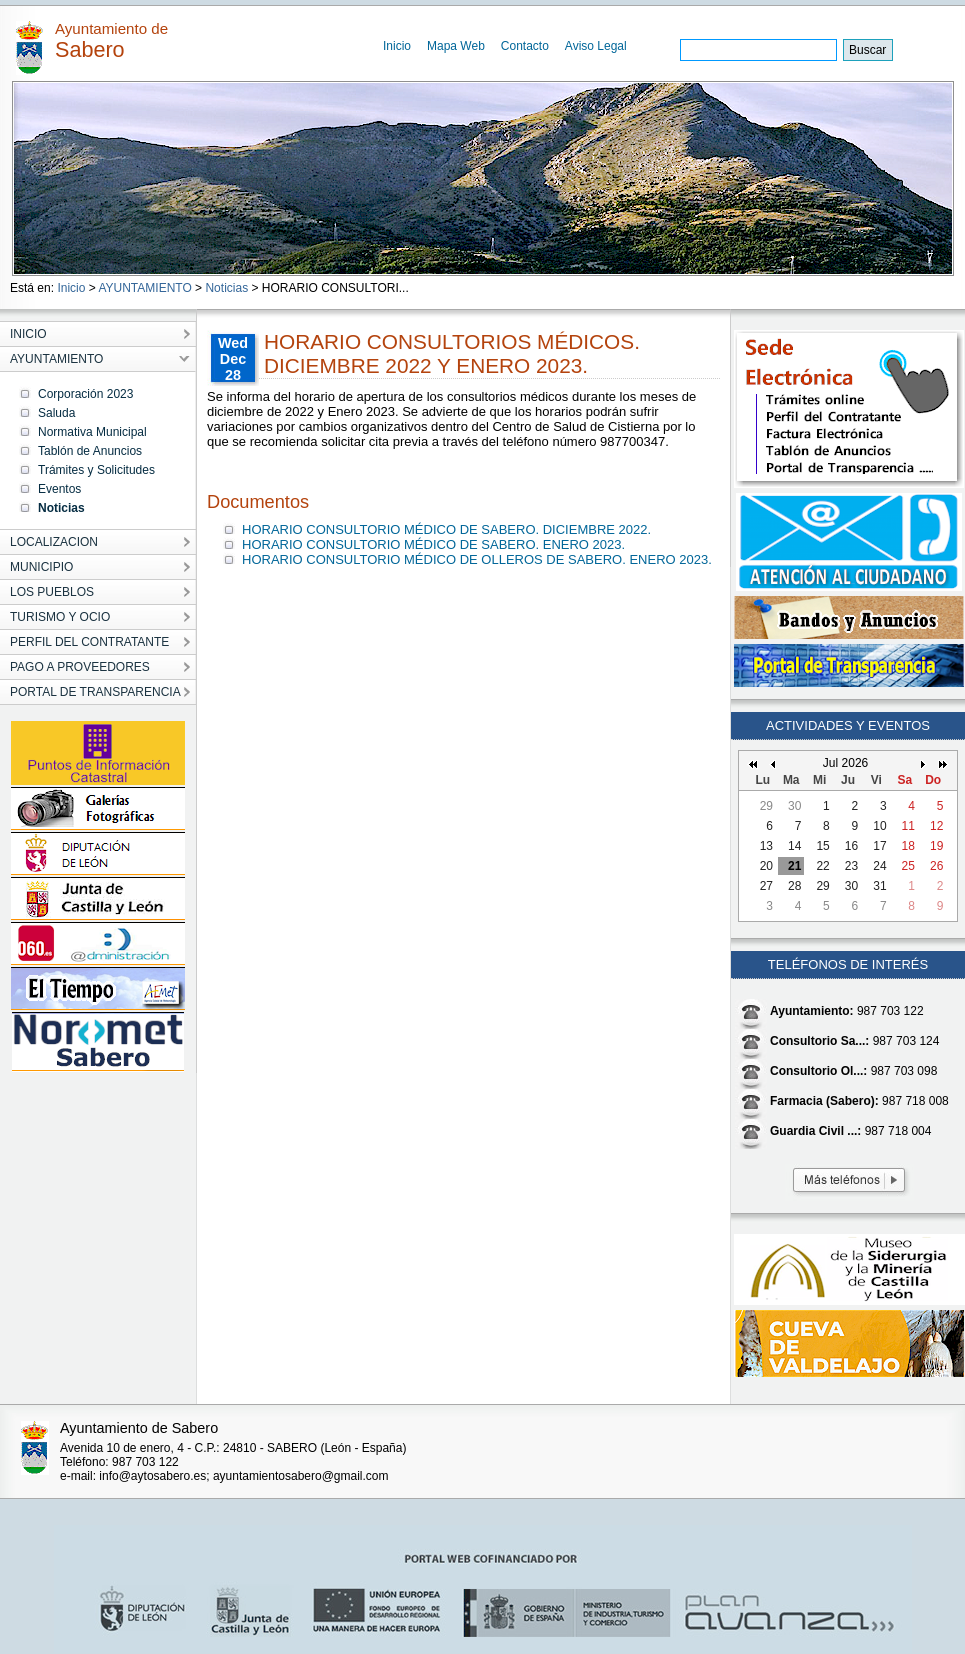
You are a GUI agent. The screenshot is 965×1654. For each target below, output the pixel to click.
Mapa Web (456, 46)
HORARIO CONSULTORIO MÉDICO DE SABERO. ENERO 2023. (433, 544)
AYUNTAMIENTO (144, 288)
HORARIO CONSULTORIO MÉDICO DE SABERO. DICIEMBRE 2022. (446, 529)
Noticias (226, 288)
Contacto (525, 46)
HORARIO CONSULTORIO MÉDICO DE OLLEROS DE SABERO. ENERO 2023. (477, 559)
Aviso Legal (596, 46)
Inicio (397, 46)
